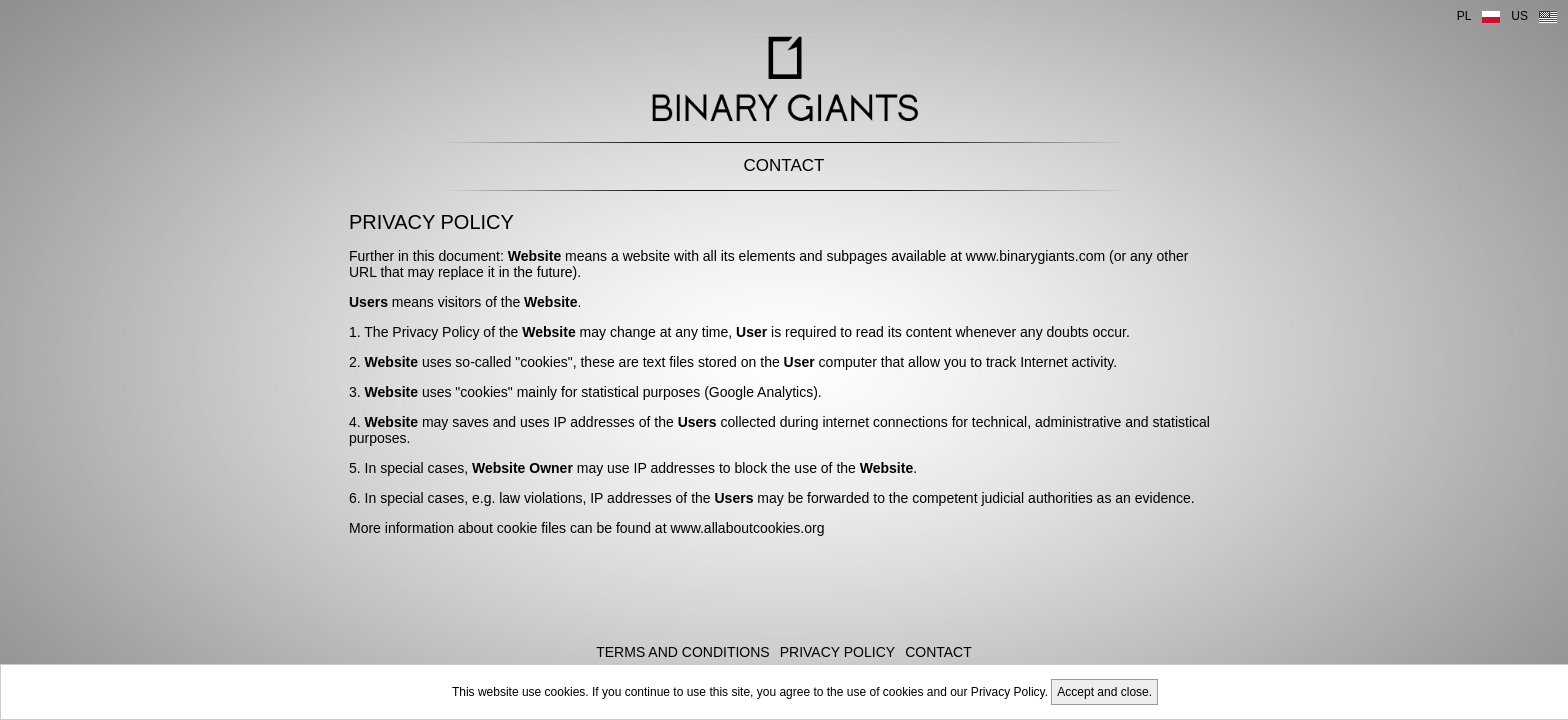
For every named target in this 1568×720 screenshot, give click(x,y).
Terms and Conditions (682, 652)
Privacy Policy (837, 652)
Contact (784, 165)
